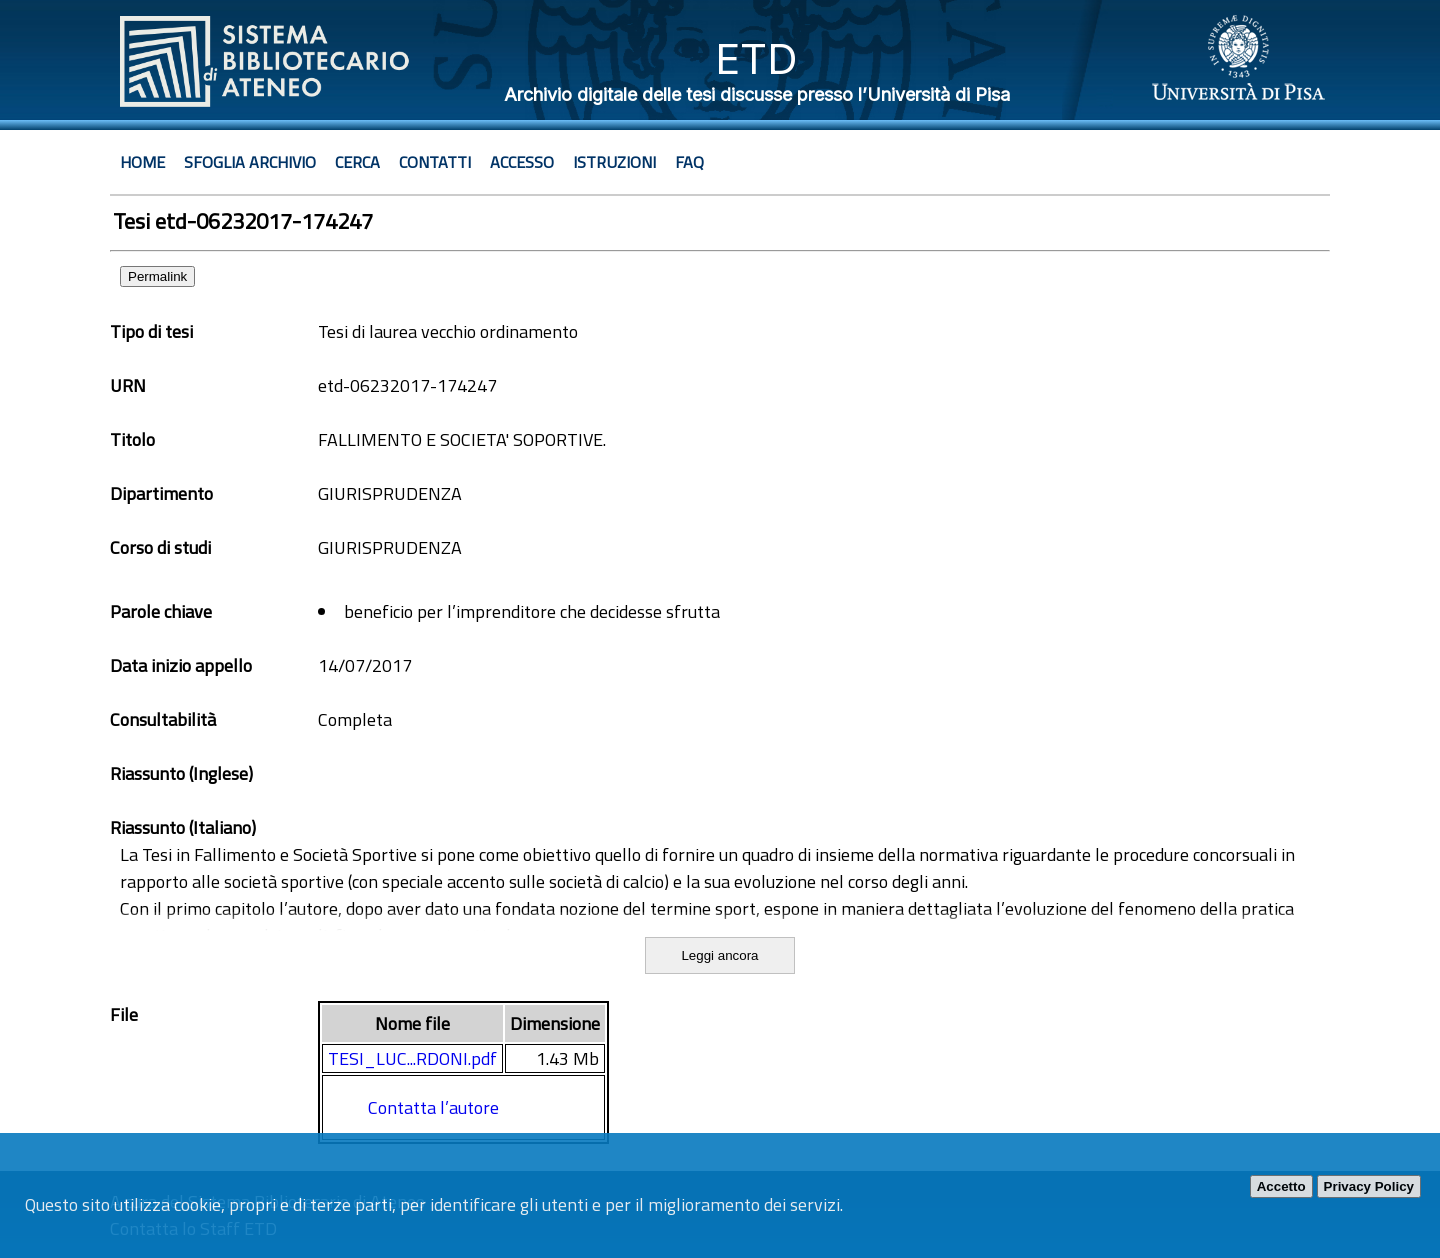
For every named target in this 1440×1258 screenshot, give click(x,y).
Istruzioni (614, 162)
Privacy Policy (1369, 1186)
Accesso (522, 162)
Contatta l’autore (433, 1107)
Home (142, 162)
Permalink (157, 276)
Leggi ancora (719, 955)
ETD (756, 58)
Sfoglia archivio (250, 162)
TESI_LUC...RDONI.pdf (412, 1058)
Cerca (357, 162)
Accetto (1281, 1186)
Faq (689, 162)
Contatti (435, 162)
